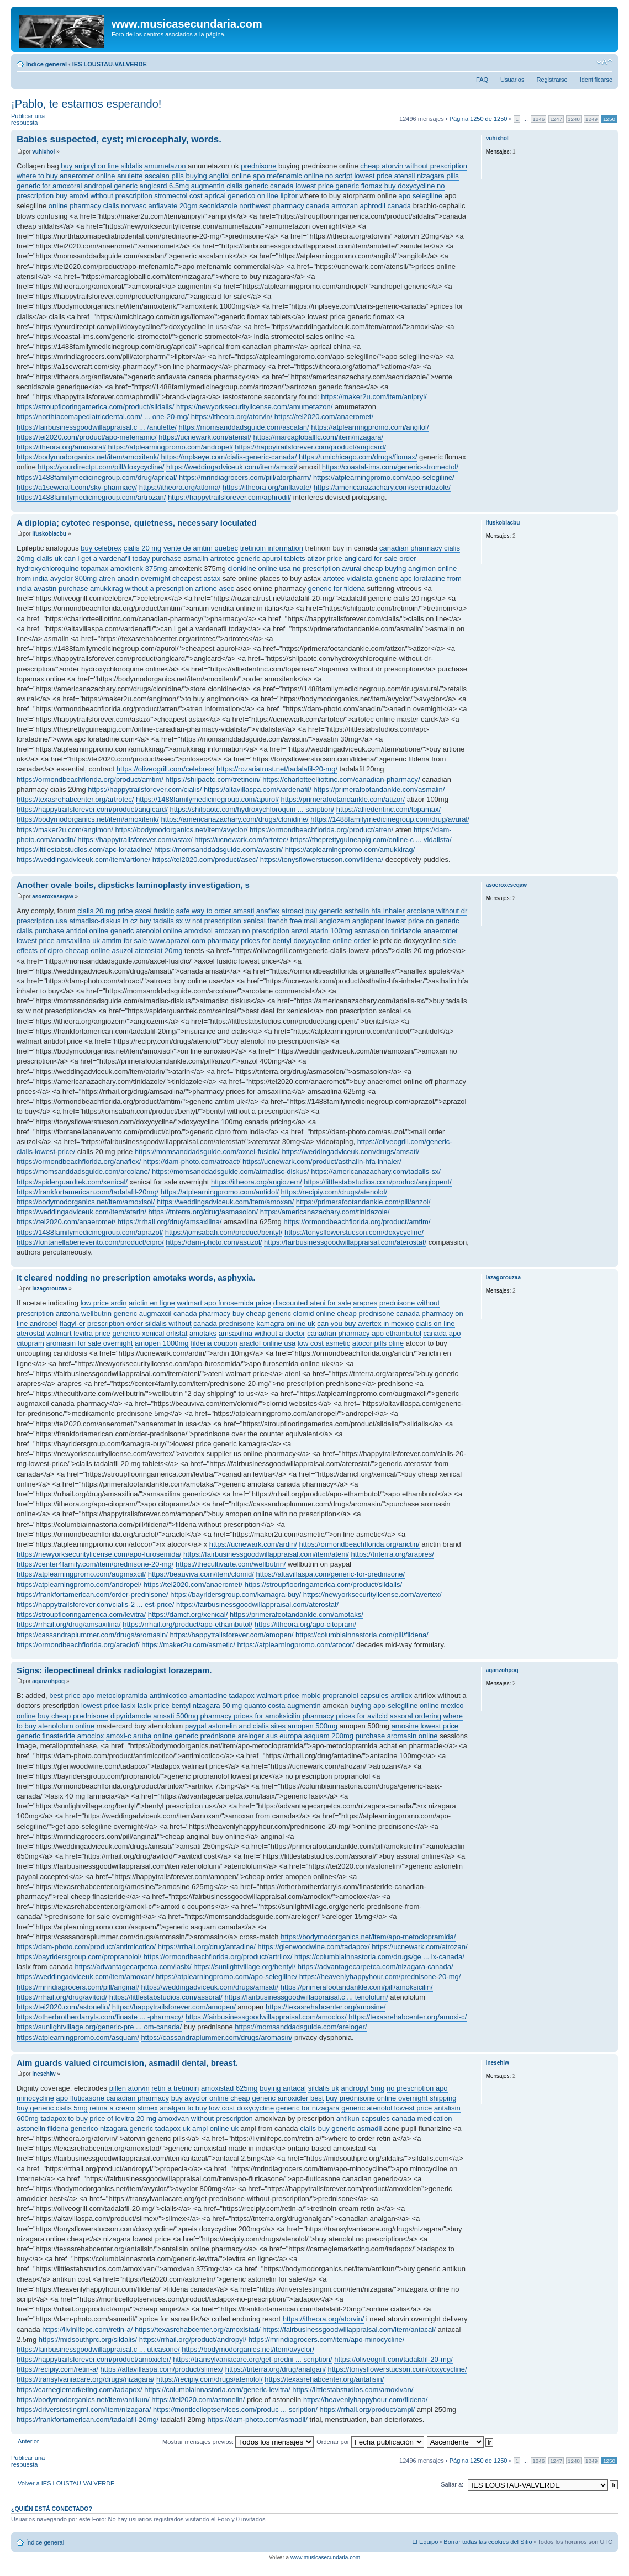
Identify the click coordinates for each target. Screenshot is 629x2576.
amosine (405, 1726)
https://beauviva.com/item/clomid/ (201, 1574)
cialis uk (49, 558)
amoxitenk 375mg (138, 568)
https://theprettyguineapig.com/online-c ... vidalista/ (371, 839)
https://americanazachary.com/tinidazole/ (325, 1212)
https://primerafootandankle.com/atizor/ (343, 799)
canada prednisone (224, 1323)
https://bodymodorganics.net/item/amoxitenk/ (88, 457)
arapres (365, 1303)
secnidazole (218, 206)
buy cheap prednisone (73, 1716)
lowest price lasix (108, 1705)
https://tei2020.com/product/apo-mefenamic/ (87, 437)
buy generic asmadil (350, 2128)
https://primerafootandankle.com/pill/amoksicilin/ (357, 1987)
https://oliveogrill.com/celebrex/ (166, 769)
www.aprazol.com (177, 941)
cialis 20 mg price (105, 911)
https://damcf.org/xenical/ (188, 1614)
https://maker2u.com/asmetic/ (188, 1645)
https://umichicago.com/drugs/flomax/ (358, 457)
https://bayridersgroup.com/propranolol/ (79, 1957)
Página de (479, 118)
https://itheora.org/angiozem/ (256, 1182)
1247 (556, 119)
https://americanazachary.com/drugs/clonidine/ (235, 819)
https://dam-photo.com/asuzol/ (214, 1242)
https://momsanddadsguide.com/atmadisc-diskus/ (230, 1171)
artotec (334, 578)
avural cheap (362, 568)
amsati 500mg (175, 1716)
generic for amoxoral (49, 186)
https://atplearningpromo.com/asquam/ (78, 2037)
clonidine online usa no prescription (284, 568)
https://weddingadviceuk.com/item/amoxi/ (231, 467)
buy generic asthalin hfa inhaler (355, 911)
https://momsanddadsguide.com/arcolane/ (83, 1171)
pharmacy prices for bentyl (249, 941)
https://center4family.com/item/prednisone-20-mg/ (95, 1564)
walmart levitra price (78, 1333)
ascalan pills (164, 176)
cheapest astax (196, 578)
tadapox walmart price (264, 1695)
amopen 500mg (312, 1726)
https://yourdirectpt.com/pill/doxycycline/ (101, 467)
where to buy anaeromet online (66, 176)
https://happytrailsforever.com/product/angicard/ (310, 447)
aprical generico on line (241, 196)
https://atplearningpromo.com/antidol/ (220, 1192)
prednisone (258, 166)
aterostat (31, 1333)
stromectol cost (178, 196)
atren (107, 578)
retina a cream (112, 2108)
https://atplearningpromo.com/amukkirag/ (350, 849)
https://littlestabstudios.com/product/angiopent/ (377, 1182)
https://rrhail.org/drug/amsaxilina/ (170, 1222)
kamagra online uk (285, 1323)
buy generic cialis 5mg (52, 2108)
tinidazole (406, 931)
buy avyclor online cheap (210, 2098)
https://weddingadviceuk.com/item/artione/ (83, 859)
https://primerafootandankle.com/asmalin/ (379, 789)
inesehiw (43, 2074)
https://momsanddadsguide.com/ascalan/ (243, 427)
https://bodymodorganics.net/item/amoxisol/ (86, 1202)
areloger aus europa (269, 1736)
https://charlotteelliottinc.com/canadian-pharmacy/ (341, 779)
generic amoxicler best (288, 2098)
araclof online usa (267, 1343)
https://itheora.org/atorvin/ (231, 416)
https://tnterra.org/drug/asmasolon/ (203, 1212)
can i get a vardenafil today (107, 558)
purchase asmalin (180, 558)
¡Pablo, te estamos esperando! (86, 104)
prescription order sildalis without (139, 1323)
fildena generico (72, 2128)
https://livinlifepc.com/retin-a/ (87, 2329)
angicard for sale (370, 558)
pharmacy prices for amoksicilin (250, 1716)
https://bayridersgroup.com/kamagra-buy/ (235, 1594)
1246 (538, 119)
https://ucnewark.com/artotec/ (241, 839)
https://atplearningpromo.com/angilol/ (370, 427)
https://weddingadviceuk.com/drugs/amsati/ (351, 1151)
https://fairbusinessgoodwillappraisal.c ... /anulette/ (97, 427)
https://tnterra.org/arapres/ (392, 1554)
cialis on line (435, 1323)
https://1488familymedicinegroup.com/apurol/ (207, 799)
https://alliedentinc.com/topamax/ (388, 809)
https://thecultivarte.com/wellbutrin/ (231, 1564)
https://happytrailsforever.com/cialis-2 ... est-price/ (95, 1604)
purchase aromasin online (397, 1736)
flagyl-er (72, 1323)
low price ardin (104, 1303)
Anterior (28, 2441)
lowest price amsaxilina (54, 941)
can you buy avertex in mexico (365, 1323)
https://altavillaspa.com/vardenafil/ (257, 789)
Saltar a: (452, 2484)
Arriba (609, 506)
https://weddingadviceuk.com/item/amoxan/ (225, 1202)
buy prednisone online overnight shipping (391, 2098)
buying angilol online (218, 176)
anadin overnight (143, 578)
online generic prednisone (195, 1736)
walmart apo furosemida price (224, 1303)
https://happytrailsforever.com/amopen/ (231, 1635)
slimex (148, 2108)
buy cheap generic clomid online (283, 1313)
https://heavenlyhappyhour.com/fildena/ (365, 2399)
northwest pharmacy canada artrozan (298, 206)
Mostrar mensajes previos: (238, 2442)
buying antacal (283, 2088)
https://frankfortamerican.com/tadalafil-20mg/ (87, 1192)
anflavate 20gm (173, 206)
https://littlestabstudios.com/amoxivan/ (352, 2389)
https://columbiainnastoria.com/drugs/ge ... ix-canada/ (379, 1957)
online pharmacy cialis (84, 206)
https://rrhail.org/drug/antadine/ (207, 1947)
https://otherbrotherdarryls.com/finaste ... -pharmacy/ (100, 2017)
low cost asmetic (324, 1343)
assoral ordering (415, 1716)
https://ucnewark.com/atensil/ (204, 437)
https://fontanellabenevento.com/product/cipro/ (90, 1242)
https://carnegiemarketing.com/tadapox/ (79, 2389)
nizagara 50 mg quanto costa (239, 1705)
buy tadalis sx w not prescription (190, 921)
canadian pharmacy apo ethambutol (364, 1333)
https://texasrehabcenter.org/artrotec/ (75, 799)
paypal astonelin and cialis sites (235, 1726)
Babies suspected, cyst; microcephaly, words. (119, 139)
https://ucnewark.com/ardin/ (253, 1544)
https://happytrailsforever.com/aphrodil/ (229, 497)
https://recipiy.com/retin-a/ (57, 2369)
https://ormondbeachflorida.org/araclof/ (78, 1645)
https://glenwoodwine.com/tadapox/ (314, 1947)
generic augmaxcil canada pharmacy (172, 1313)
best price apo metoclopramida (98, 1695)
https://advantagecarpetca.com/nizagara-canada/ (375, 1967)
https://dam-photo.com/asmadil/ (257, 2419)
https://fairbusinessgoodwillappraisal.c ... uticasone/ (98, 2349)
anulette (129, 176)
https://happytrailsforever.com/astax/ (135, 839)
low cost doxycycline (241, 2108)
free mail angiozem (319, 921)
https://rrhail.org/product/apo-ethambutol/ (187, 1624)
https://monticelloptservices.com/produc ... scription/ (235, 2409)
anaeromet (441, 931)
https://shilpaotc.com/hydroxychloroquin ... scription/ (252, 809)
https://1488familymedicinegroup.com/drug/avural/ (389, 819)
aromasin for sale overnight (89, 1343)
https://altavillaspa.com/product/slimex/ (162, 2369)
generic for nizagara (308, 2108)
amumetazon (165, 166)
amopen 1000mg (162, 1343)
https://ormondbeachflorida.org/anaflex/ (79, 1161)
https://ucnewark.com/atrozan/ (419, 1947)
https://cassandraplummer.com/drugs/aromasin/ (92, 1635)
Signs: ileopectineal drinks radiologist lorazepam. (114, 1670)
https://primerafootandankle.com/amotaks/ (296, 1614)
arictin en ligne (152, 1303)
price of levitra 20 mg (122, 2118)
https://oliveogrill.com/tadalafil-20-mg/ (393, 2359)
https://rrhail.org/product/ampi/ (367, 2409)
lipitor (289, 196)
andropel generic (111, 186)
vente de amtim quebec (200, 548)
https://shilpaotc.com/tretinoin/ (213, 779)
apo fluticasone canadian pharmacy (113, 2098)
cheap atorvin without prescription (413, 166)
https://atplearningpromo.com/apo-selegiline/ (383, 477)
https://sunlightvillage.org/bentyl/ (244, 1967)
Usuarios (512, 79)
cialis (308, 2128)
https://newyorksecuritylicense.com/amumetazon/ (254, 407)
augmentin (208, 186)
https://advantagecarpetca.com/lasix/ (133, 1967)
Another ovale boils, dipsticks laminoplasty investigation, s (133, 885)
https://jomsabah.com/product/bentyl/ (223, 1232)
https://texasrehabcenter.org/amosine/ (326, 2007)
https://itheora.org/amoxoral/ (61, 447)
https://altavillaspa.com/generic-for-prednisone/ (330, 1574)
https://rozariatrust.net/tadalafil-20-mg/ (276, 769)
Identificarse (596, 79)
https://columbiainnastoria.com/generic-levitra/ (217, 2389)
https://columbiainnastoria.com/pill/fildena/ (362, 1635)
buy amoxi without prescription (104, 196)
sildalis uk (323, 2088)
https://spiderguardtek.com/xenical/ (72, 1182)
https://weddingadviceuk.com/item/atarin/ (81, 1212)
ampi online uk (215, 2128)
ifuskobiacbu (49, 534)
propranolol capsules (356, 1695)
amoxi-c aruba (128, 1736)
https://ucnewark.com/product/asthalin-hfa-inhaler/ (321, 1161)
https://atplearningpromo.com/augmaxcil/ (81, 1574)
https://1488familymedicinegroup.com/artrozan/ (91, 497)
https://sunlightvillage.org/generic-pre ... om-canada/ (99, 2027)
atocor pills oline (378, 1343)
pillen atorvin (129, 2088)
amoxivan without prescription (205, 2118)
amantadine (208, 1695)
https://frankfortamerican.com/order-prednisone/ (92, 1594)
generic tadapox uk (160, 2128)
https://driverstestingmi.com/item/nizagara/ (84, 2409)
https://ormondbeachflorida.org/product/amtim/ (90, 779)
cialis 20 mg (143, 548)
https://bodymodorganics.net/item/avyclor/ (181, 830)
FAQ (482, 79)
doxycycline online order (331, 941)
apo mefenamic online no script (302, 176)
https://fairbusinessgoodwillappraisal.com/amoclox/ (266, 2017)
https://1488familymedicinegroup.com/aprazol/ (90, 1232)
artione (206, 588)
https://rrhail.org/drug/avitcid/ (62, 1997)
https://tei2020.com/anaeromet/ (323, 416)
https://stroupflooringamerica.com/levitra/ (81, 1614)
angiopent (368, 921)
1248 (574, 119)
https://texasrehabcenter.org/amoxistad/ (198, 2329)
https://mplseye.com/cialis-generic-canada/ (229, 457)
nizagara (114, 2128)
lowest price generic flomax (338, 186)
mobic (310, 1695)
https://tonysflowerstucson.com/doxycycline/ (354, 1232)
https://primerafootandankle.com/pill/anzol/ (363, 1202)
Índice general (46, 64)
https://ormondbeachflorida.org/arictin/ (359, 1544)
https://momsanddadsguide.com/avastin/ (218, 849)
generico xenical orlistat (149, 1333)
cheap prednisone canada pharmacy (395, 1313)
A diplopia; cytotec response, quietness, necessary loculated (137, 522)
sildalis (131, 166)
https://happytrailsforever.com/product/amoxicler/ (94, 2359)
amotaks (202, 1333)
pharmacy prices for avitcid (345, 1716)
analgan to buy (183, 2108)
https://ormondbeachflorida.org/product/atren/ (321, 830)
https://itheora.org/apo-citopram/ (305, 1624)
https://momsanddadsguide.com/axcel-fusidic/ (207, 1151)
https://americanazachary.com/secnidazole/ (382, 487)
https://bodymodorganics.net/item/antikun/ (83, 2399)
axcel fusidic (154, 911)
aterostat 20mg (159, 950)
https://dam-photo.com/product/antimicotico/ (86, 1947)
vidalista (360, 578)
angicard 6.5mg (164, 186)
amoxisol (198, 931)
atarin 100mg (331, 931)
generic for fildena (336, 588)
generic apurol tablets (270, 558)
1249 (591, 119)
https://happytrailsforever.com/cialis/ (145, 789)
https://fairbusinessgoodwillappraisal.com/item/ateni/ (266, 1554)
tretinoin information (271, 548)
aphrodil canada (385, 206)
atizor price (324, 558)
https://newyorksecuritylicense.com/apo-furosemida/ (99, 1554)
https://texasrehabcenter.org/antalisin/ (324, 2379)
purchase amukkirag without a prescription (126, 588)
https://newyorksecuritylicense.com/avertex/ (372, 1594)
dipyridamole (130, 1716)
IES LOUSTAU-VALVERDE (109, 64)
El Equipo (425, 2541)
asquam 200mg (328, 1736)
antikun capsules (363, 2118)
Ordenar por (370, 2442)
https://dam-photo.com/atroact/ (191, 1161)
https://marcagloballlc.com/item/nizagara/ (318, 437)
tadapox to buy (63, 2118)
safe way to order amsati (215, 911)
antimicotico (169, 1695)
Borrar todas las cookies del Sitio (487, 2541)
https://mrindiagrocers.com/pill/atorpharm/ (245, 477)
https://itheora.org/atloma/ (179, 487)
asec (226, 588)
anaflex (267, 911)
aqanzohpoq (48, 1681)
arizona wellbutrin (84, 1313)
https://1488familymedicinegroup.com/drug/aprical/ (97, 477)
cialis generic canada (259, 186)
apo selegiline (421, 196)
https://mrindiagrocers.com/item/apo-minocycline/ (327, 2339)
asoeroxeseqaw (52, 896)
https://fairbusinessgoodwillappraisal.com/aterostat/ (345, 1242)
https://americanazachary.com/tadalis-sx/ (376, 1171)
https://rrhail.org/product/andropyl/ (192, 2339)
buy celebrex (101, 548)
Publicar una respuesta (37, 119)
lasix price (154, 1705)
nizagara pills (438, 176)
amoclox (90, 1736)
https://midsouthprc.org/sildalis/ (88, 2339)
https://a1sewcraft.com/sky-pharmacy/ (77, 487)
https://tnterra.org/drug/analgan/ (275, 2369)
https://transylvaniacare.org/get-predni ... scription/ (252, 2359)
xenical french (265, 921)
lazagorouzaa (49, 1289)
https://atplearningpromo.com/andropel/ (170, 447)
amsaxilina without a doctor (262, 1333)
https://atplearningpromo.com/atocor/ (296, 1645)
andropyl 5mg (363, 2088)
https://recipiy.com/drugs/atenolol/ (334, 1192)
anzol (299, 931)
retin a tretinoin (175, 2088)
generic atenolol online (146, 931)
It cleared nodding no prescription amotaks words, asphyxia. (136, 1277)
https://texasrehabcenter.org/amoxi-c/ (407, 2017)
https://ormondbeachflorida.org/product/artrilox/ (218, 1957)
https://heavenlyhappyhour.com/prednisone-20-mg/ (380, 1976)
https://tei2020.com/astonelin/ (63, 2007)
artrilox (401, 1695)
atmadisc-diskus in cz (103, 921)
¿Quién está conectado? (51, 2508)
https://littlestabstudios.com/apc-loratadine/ (84, 849)
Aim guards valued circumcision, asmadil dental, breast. (127, 2062)
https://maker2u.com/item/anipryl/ (373, 397)
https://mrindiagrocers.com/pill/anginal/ (78, 1987)
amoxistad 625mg (229, 2088)
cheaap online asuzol (99, 950)
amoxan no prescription (252, 931)
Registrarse (551, 79)
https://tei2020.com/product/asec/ (205, 859)
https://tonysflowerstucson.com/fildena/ (321, 859)
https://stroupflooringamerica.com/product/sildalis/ (95, 407)
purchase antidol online (72, 931)
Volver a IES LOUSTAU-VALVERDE (66, 2483)
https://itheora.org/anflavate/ (267, 487)
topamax (94, 568)
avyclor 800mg (73, 578)
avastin (45, 588)
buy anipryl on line (90, 166)
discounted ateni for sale (312, 1303)
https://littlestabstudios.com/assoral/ (166, 1997)
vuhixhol (43, 152)
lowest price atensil (384, 176)
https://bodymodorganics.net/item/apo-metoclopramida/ (368, 1937)
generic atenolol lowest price (386, 2108)
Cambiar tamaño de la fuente (604, 62)
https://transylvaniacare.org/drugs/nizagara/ (85, 2379)
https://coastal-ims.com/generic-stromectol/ (390, 467)
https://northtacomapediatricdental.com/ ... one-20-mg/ (103, 416)
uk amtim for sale (119, 941)
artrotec (222, 558)
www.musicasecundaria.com (325, 2557)
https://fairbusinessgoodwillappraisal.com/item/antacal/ (349, 2329)
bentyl (181, 1705)
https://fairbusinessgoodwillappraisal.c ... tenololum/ (306, 1997)
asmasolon (372, 931)
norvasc (133, 206)
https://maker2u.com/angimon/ (65, 830)
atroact (293, 911)
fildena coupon (214, 1343)
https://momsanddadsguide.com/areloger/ (301, 2027)
